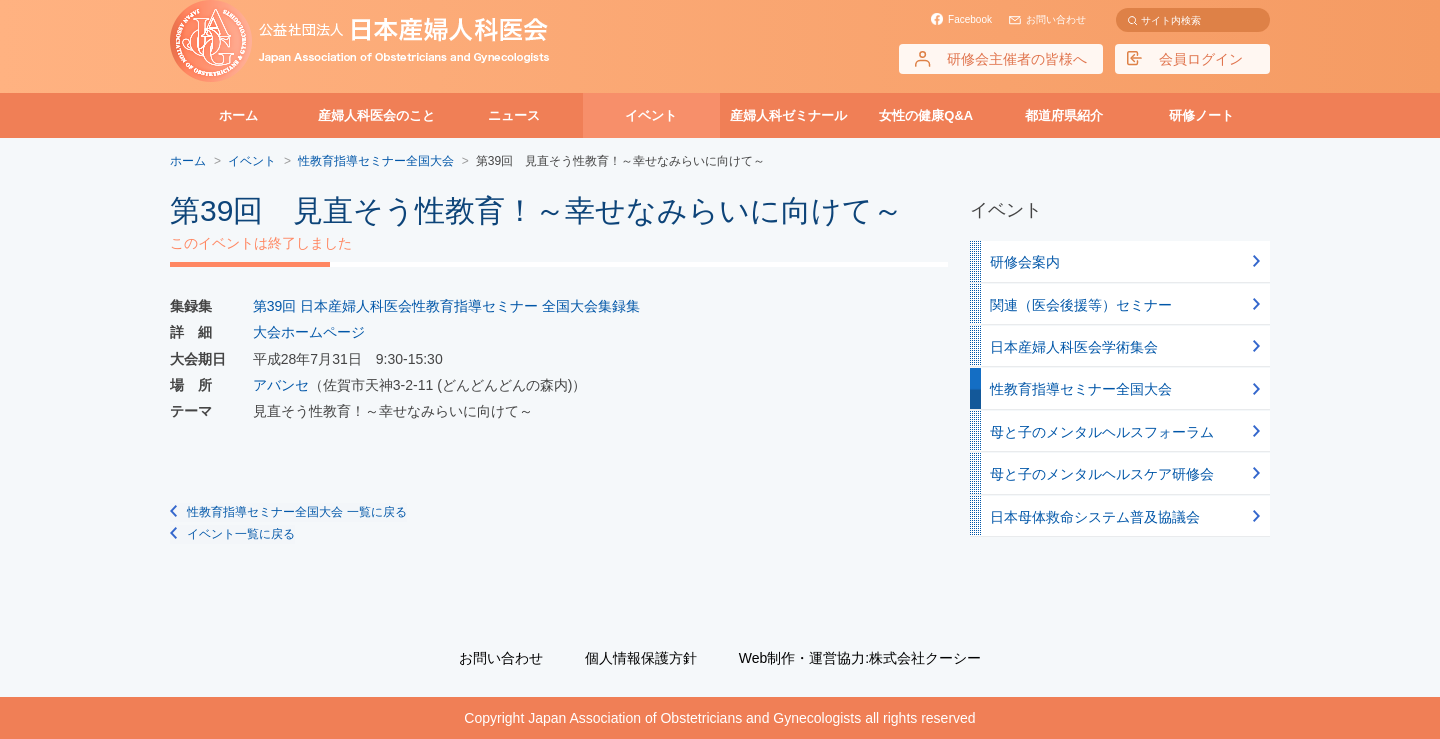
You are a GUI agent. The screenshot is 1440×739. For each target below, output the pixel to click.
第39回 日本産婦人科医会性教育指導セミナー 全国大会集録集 (446, 306)
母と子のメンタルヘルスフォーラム (1102, 432)
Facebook (970, 19)
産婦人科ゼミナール (788, 115)
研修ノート (1201, 115)
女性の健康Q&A (926, 115)
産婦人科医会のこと (376, 115)
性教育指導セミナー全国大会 (1081, 389)
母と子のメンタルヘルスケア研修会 (1102, 474)
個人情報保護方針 (641, 658)
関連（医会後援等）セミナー (1081, 305)
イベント (651, 115)
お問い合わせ (1056, 19)
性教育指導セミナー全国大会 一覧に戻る (296, 512)
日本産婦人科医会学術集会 (1074, 347)
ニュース (514, 115)
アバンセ (281, 385)
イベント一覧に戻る (241, 534)
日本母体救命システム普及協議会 (1095, 517)
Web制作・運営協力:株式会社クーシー (860, 658)
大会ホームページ (309, 332)
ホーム (238, 115)
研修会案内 (1025, 262)
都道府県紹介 (1064, 115)
